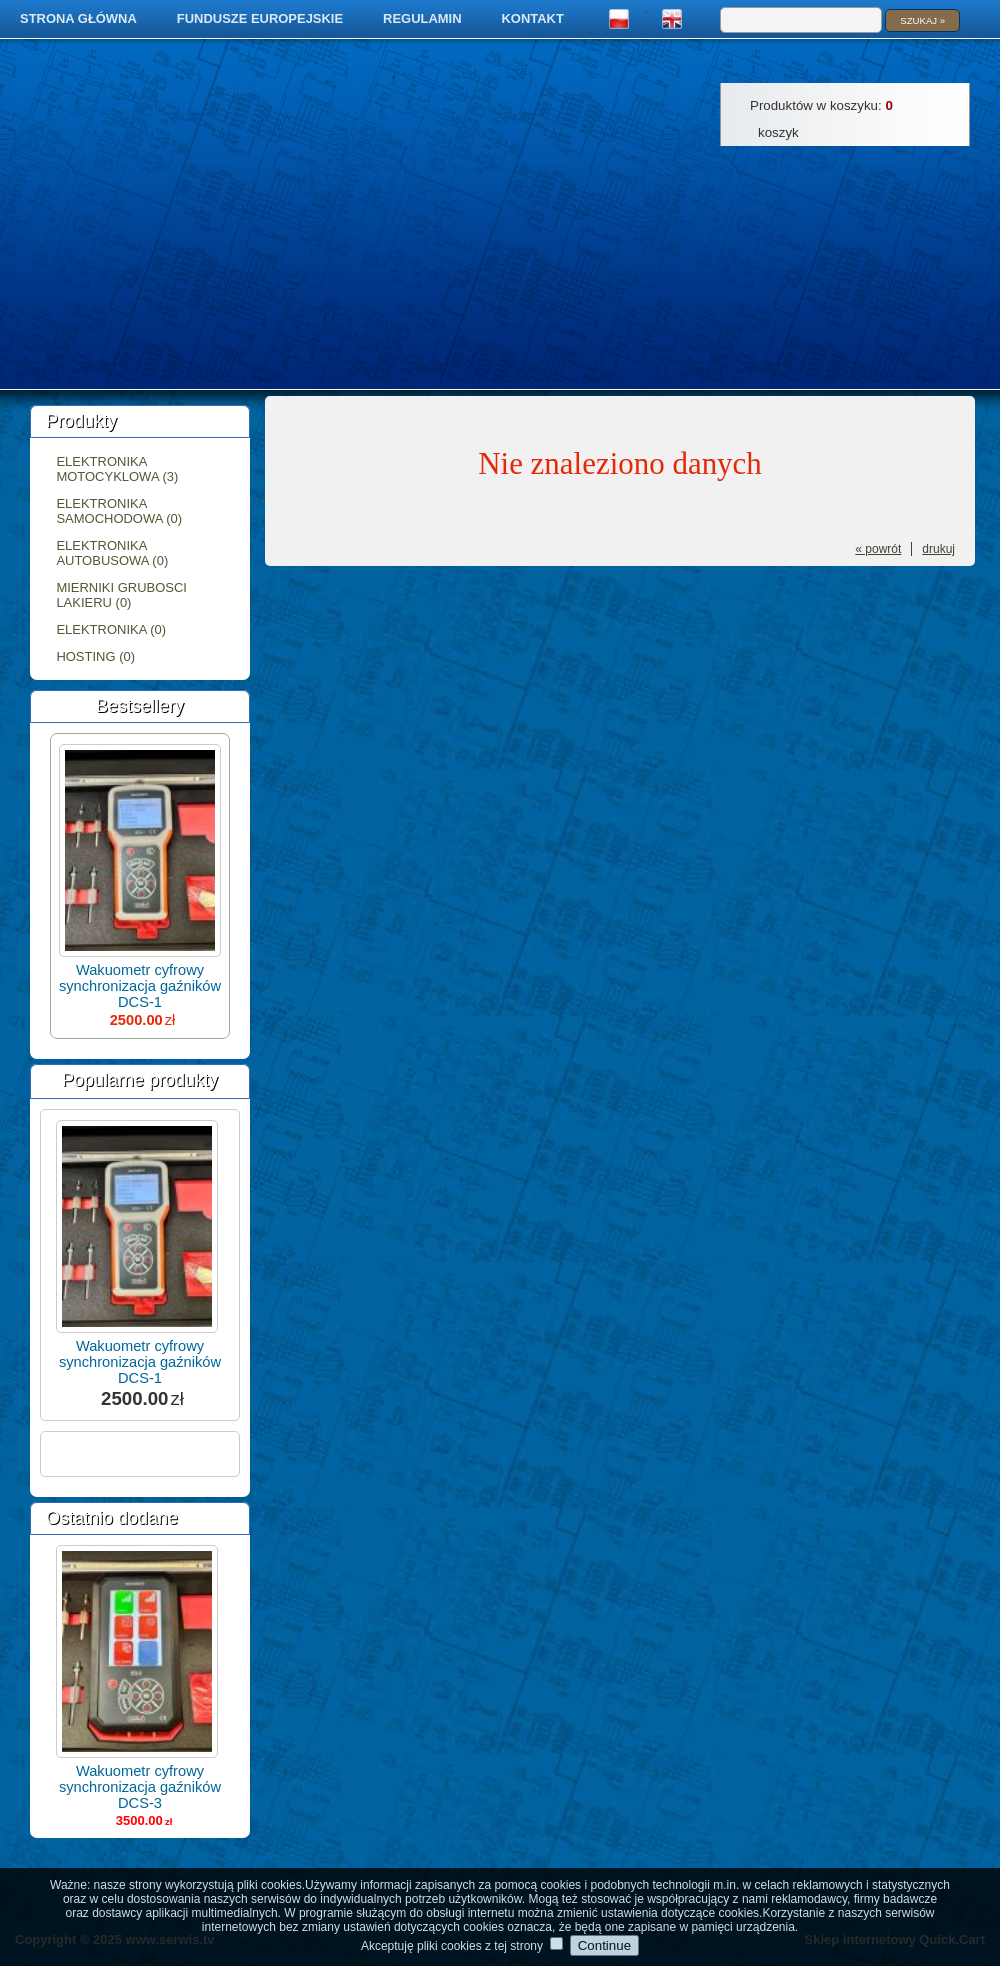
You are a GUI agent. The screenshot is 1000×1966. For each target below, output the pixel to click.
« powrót (878, 549)
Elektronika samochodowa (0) (119, 511)
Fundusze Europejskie (260, 18)
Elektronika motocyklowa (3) (117, 469)
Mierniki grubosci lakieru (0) (121, 595)
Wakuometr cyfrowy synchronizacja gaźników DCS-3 (140, 1787)
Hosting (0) (95, 656)
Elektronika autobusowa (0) (112, 553)
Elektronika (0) (111, 629)
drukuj (938, 549)
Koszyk (778, 132)
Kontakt (533, 18)
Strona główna (78, 18)
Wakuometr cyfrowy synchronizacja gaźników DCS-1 (140, 986)
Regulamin (422, 18)
